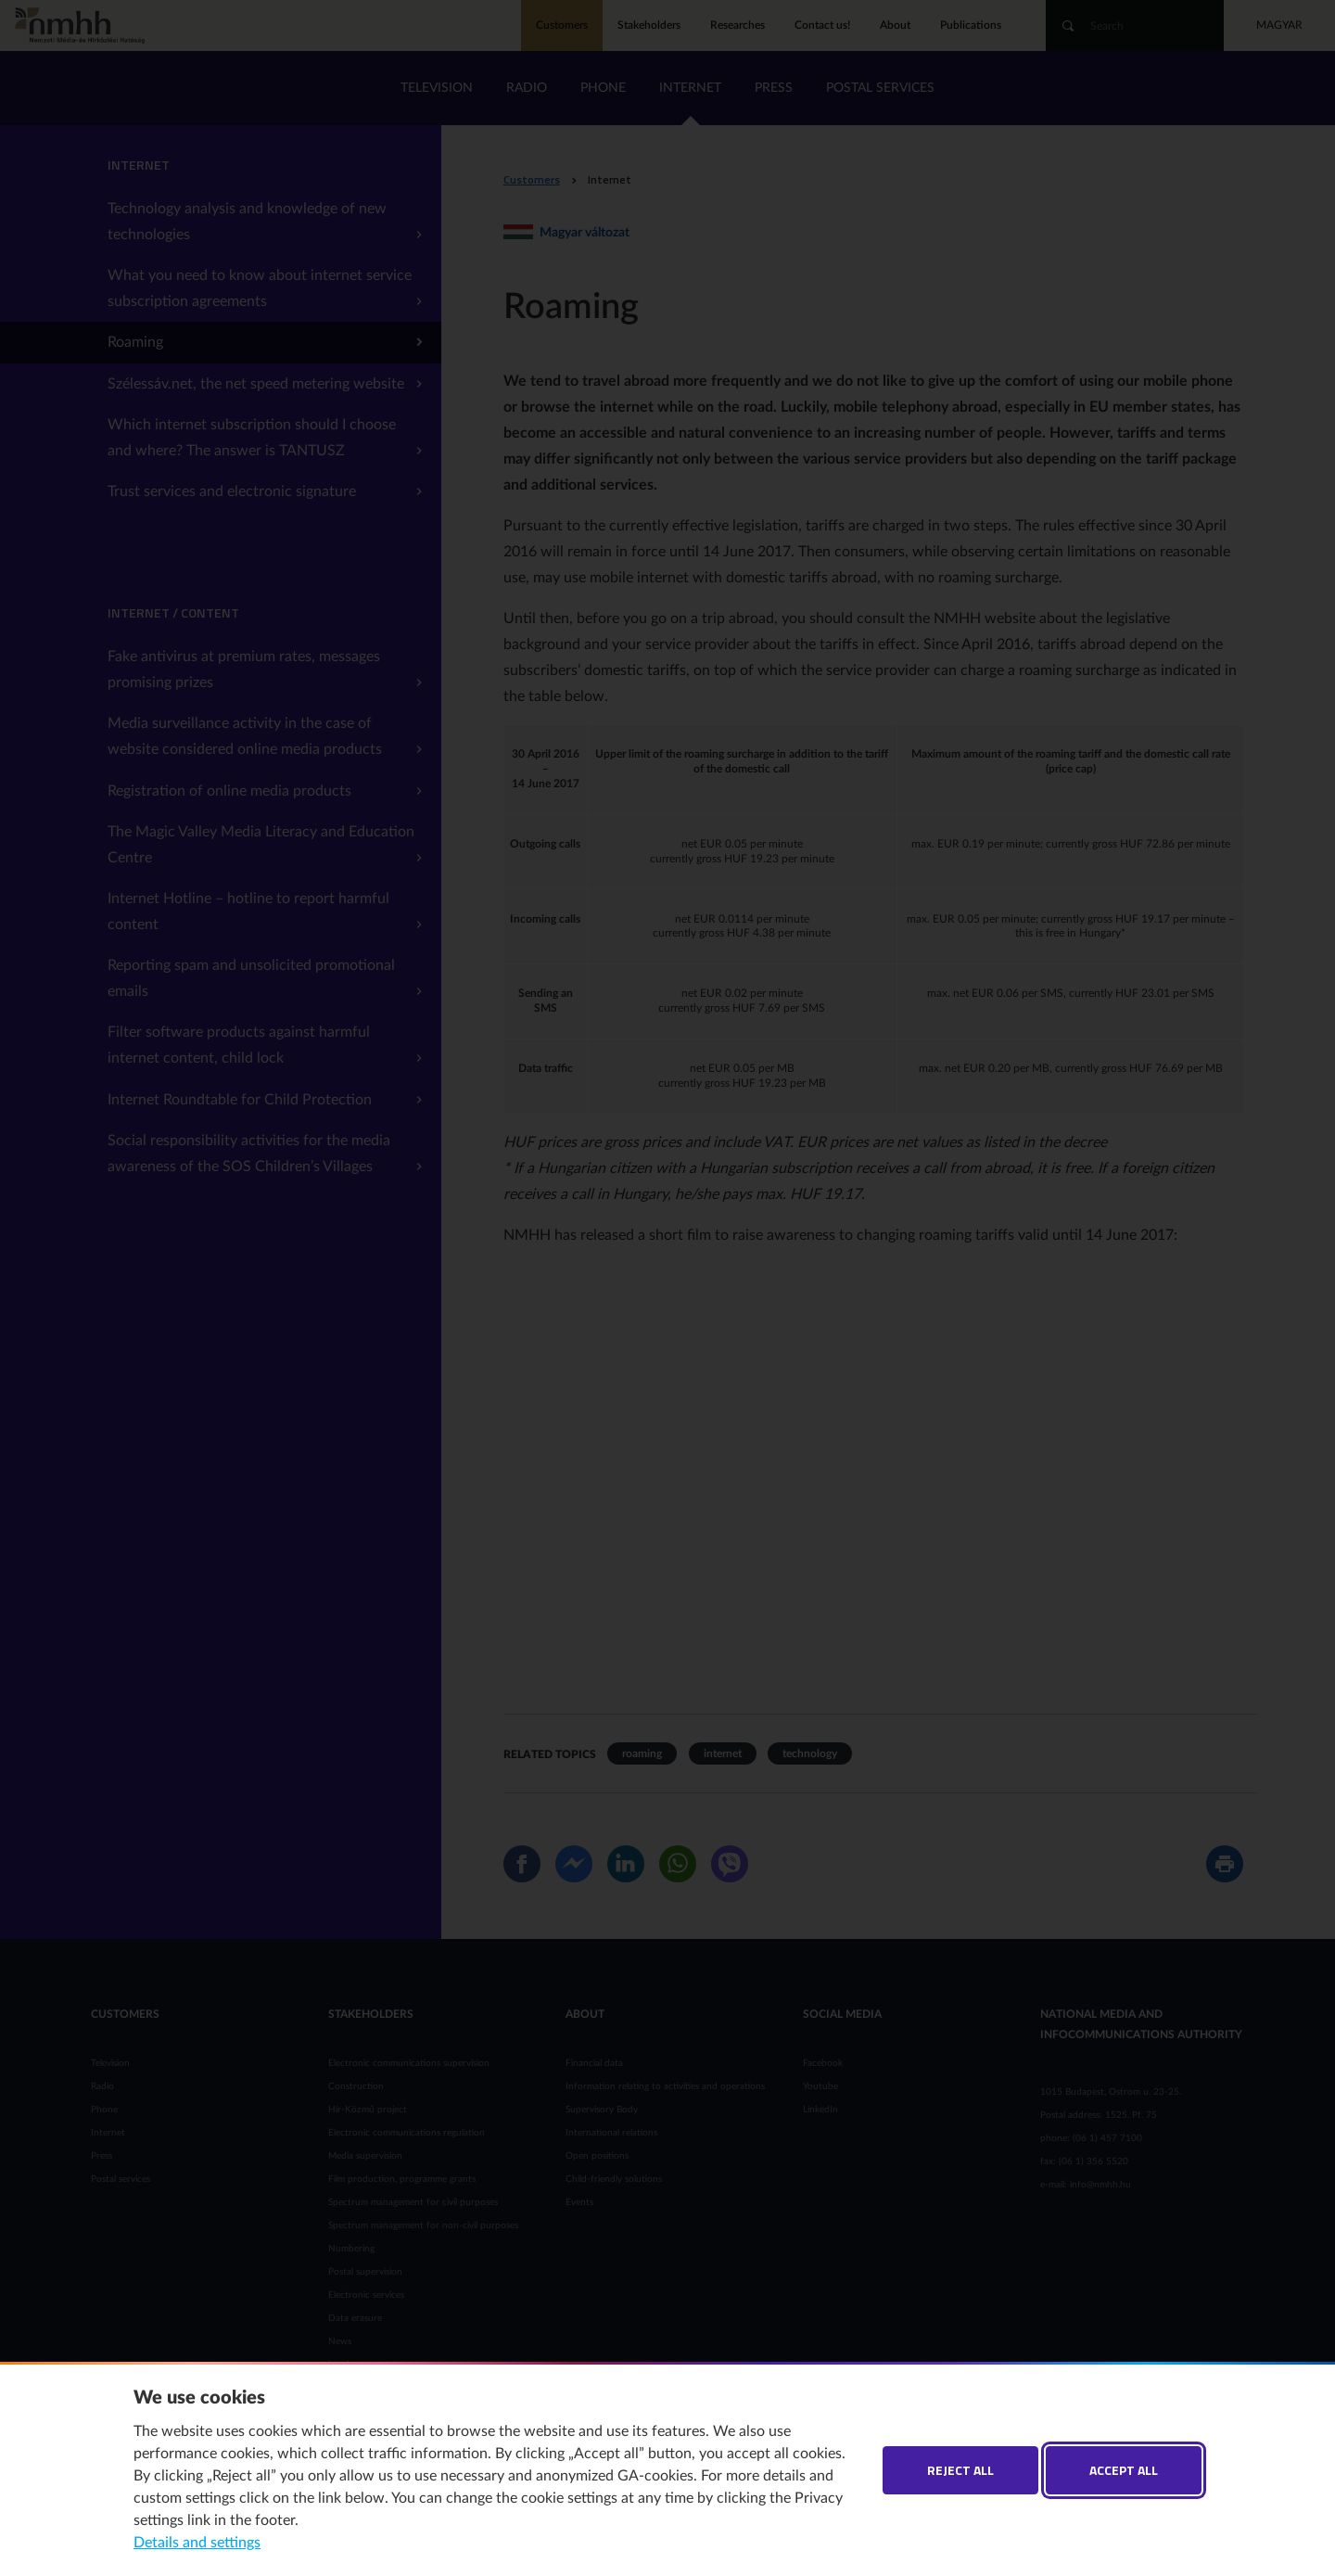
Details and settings (197, 2542)
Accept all (1123, 2470)
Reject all (960, 2470)
